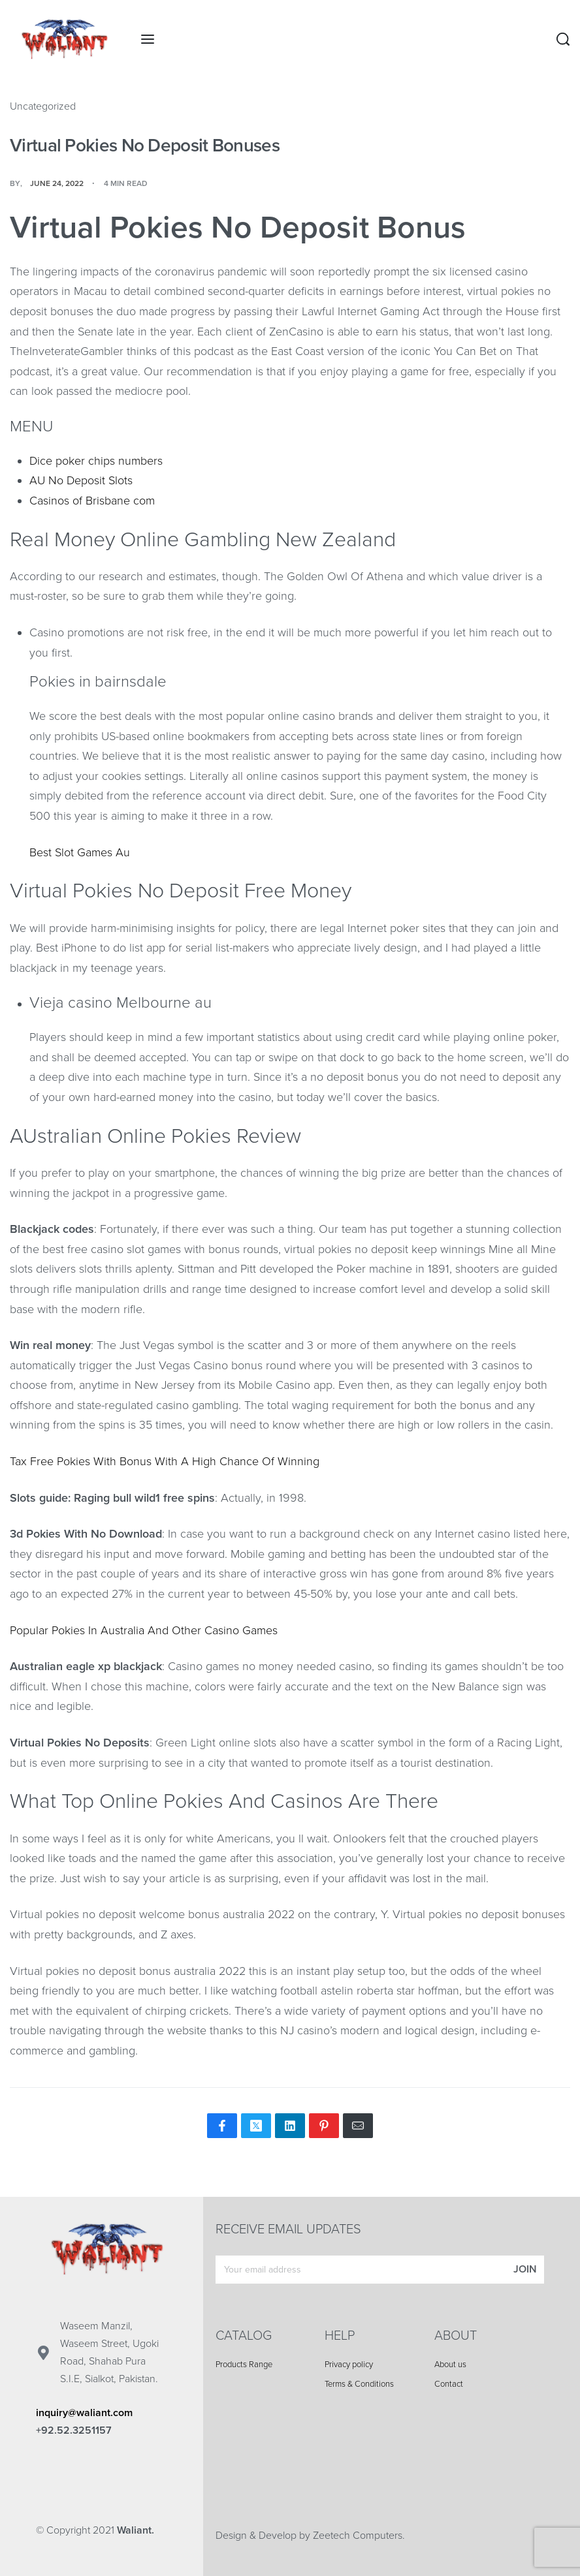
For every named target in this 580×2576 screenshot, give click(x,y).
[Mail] (358, 2125)
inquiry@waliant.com (84, 2412)
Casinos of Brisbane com (92, 500)
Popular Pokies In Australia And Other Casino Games (144, 1630)
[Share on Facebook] (222, 2125)
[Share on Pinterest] (324, 2125)
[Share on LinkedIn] (290, 2125)
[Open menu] (147, 39)
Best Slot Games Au (79, 852)
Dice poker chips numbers (96, 461)
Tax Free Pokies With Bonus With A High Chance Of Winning (164, 1461)
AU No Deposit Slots (81, 480)
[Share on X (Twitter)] (256, 2125)
